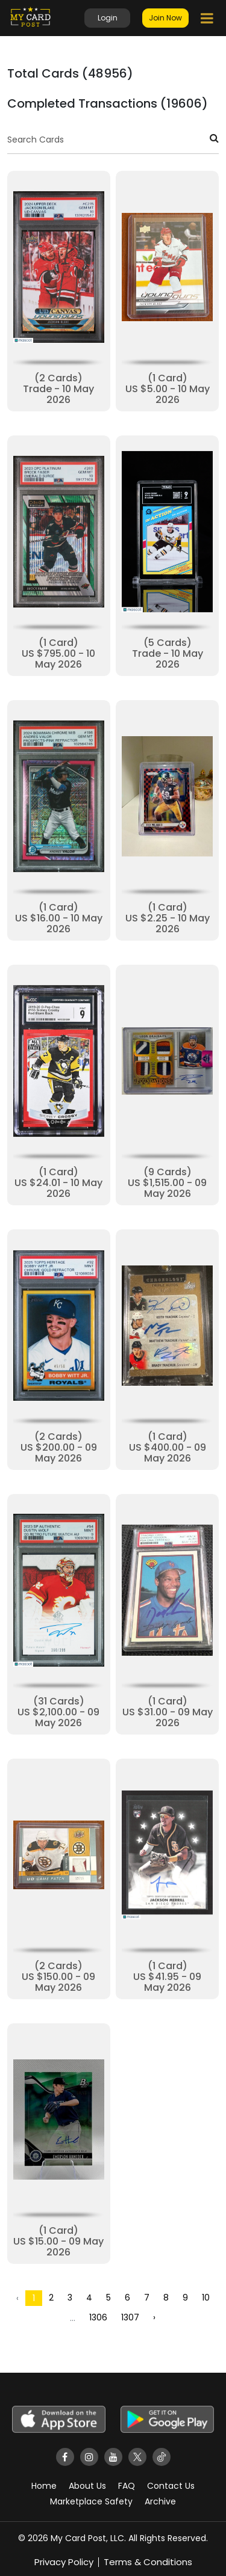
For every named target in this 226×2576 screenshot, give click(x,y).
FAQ (126, 2486)
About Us (87, 2486)
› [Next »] (154, 2317)
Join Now (165, 18)
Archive (160, 2501)
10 (206, 2298)
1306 (98, 2317)
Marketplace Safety (91, 2501)
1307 (130, 2317)
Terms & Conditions (148, 2562)
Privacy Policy (63, 2562)
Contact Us (171, 2486)
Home (44, 2486)
